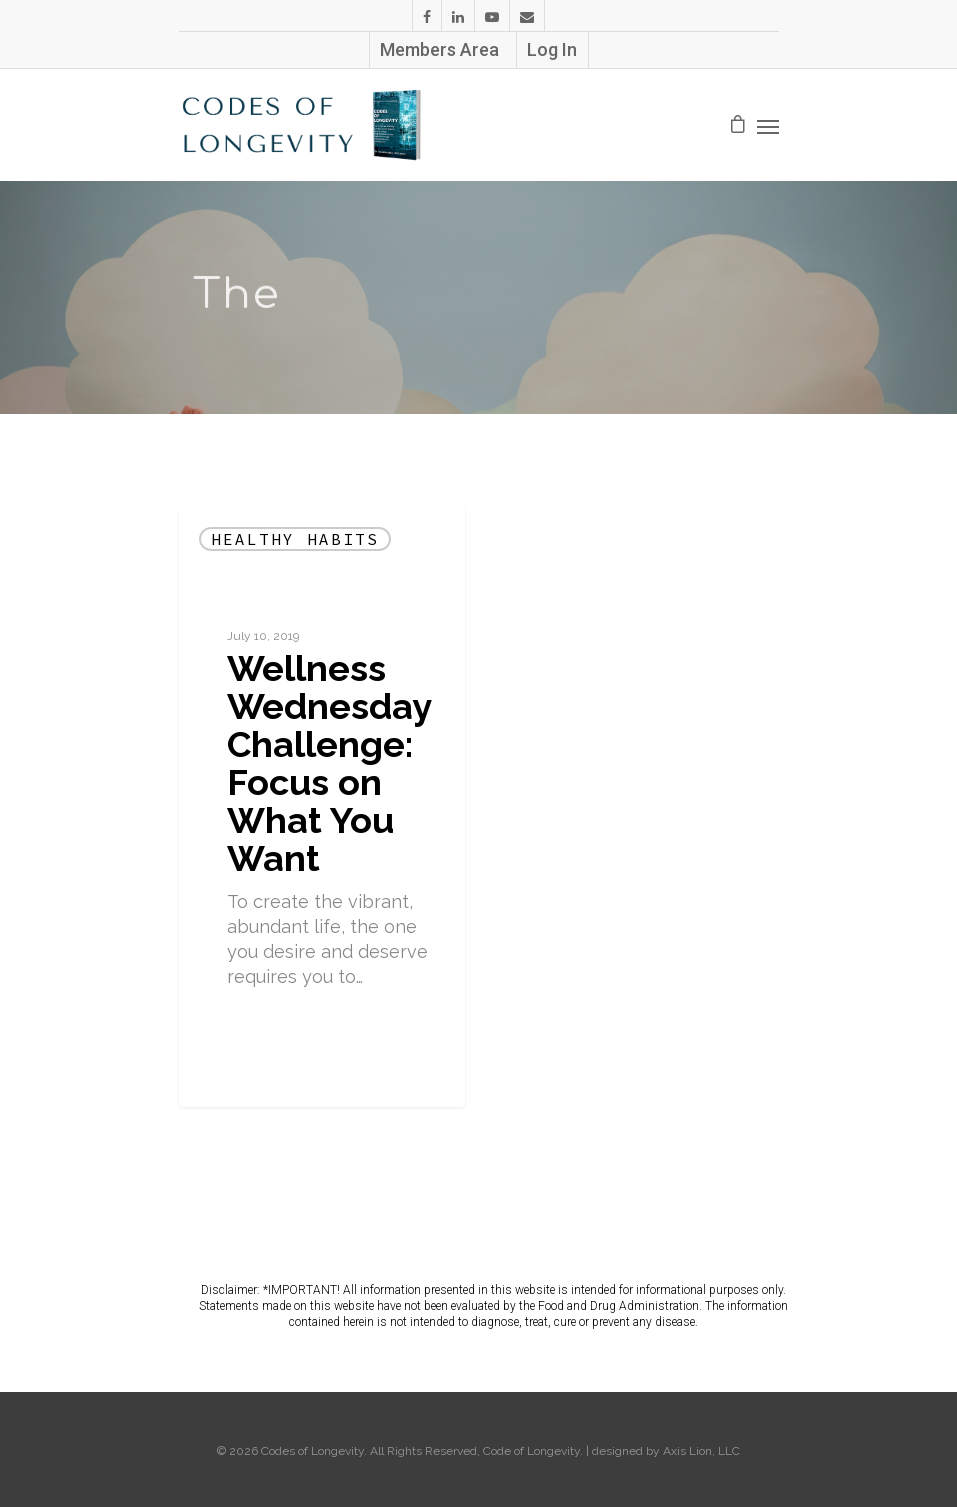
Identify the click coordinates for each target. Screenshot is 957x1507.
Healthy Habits (295, 539)
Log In (552, 49)
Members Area (439, 49)
